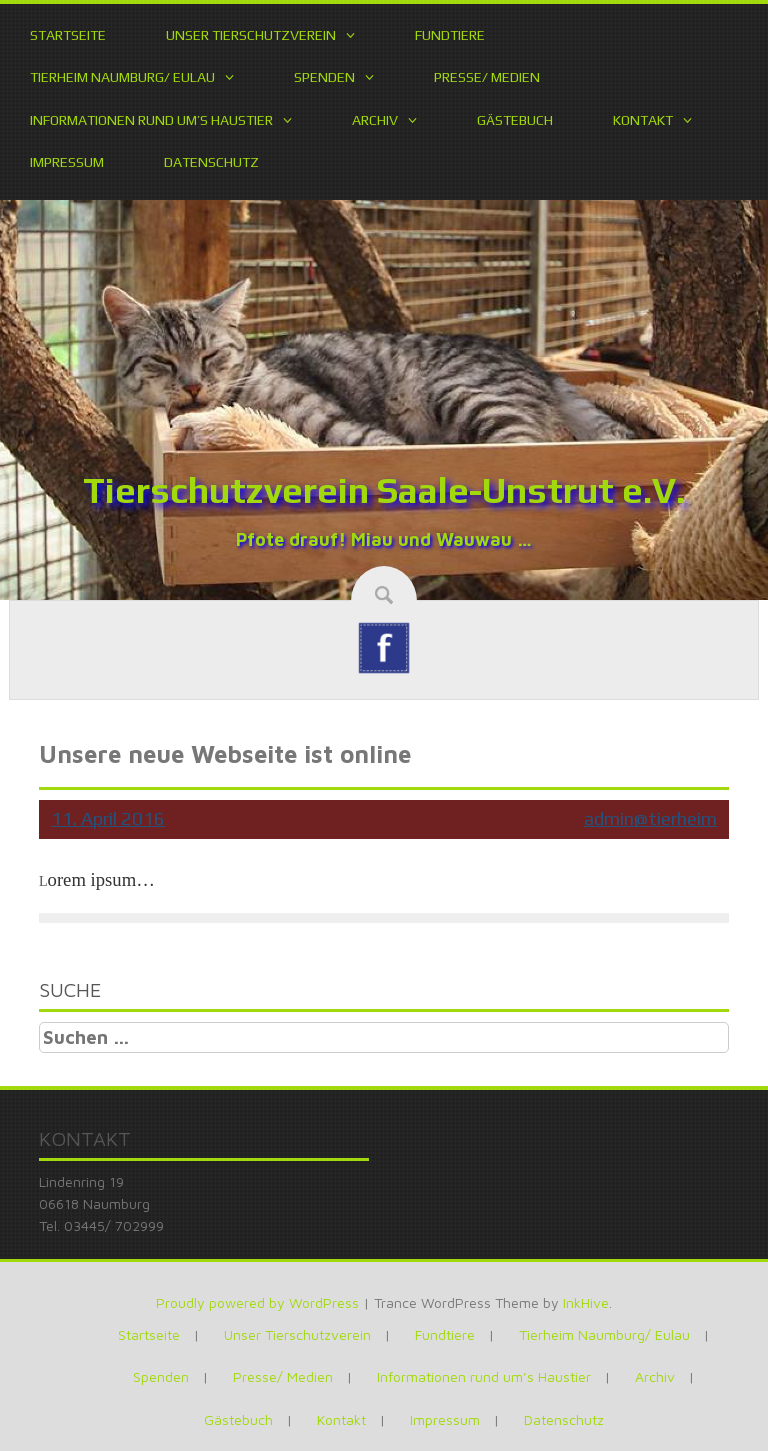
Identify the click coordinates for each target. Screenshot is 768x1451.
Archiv (375, 120)
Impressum (67, 162)
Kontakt (643, 120)
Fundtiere (450, 35)
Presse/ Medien (487, 77)
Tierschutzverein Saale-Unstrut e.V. (384, 490)
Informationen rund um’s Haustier (151, 120)
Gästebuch (515, 120)
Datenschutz (211, 162)
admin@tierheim (650, 818)
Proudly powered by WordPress (257, 1302)
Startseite (68, 35)
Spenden (324, 77)
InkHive (586, 1302)
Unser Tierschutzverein (251, 35)
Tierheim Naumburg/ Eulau (122, 77)
